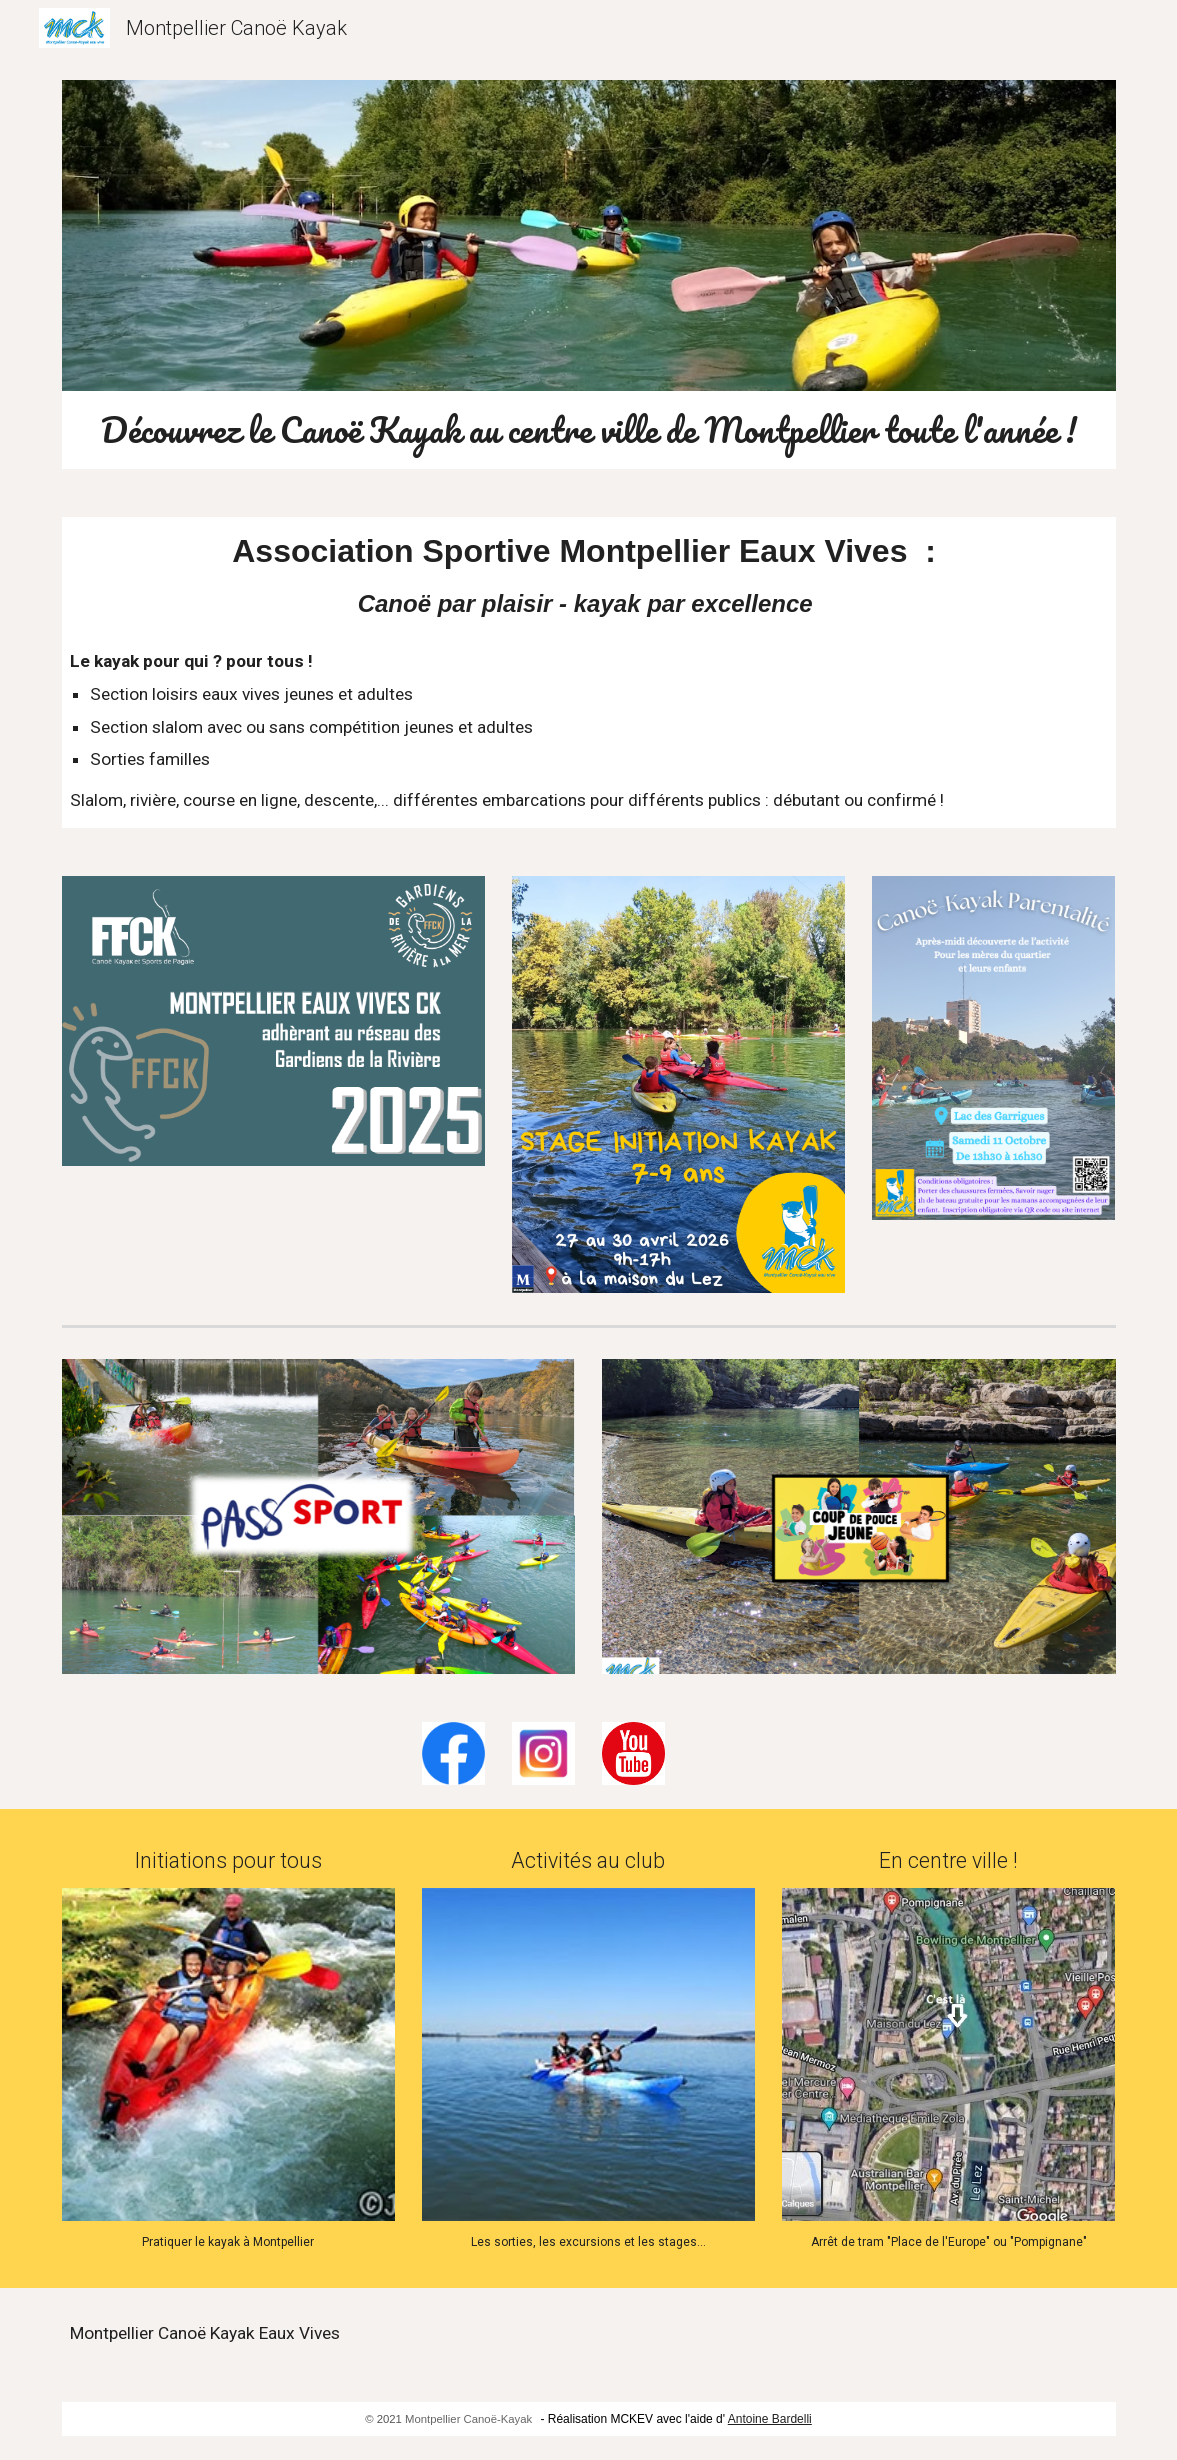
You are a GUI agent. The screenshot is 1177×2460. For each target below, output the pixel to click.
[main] (589, 430)
